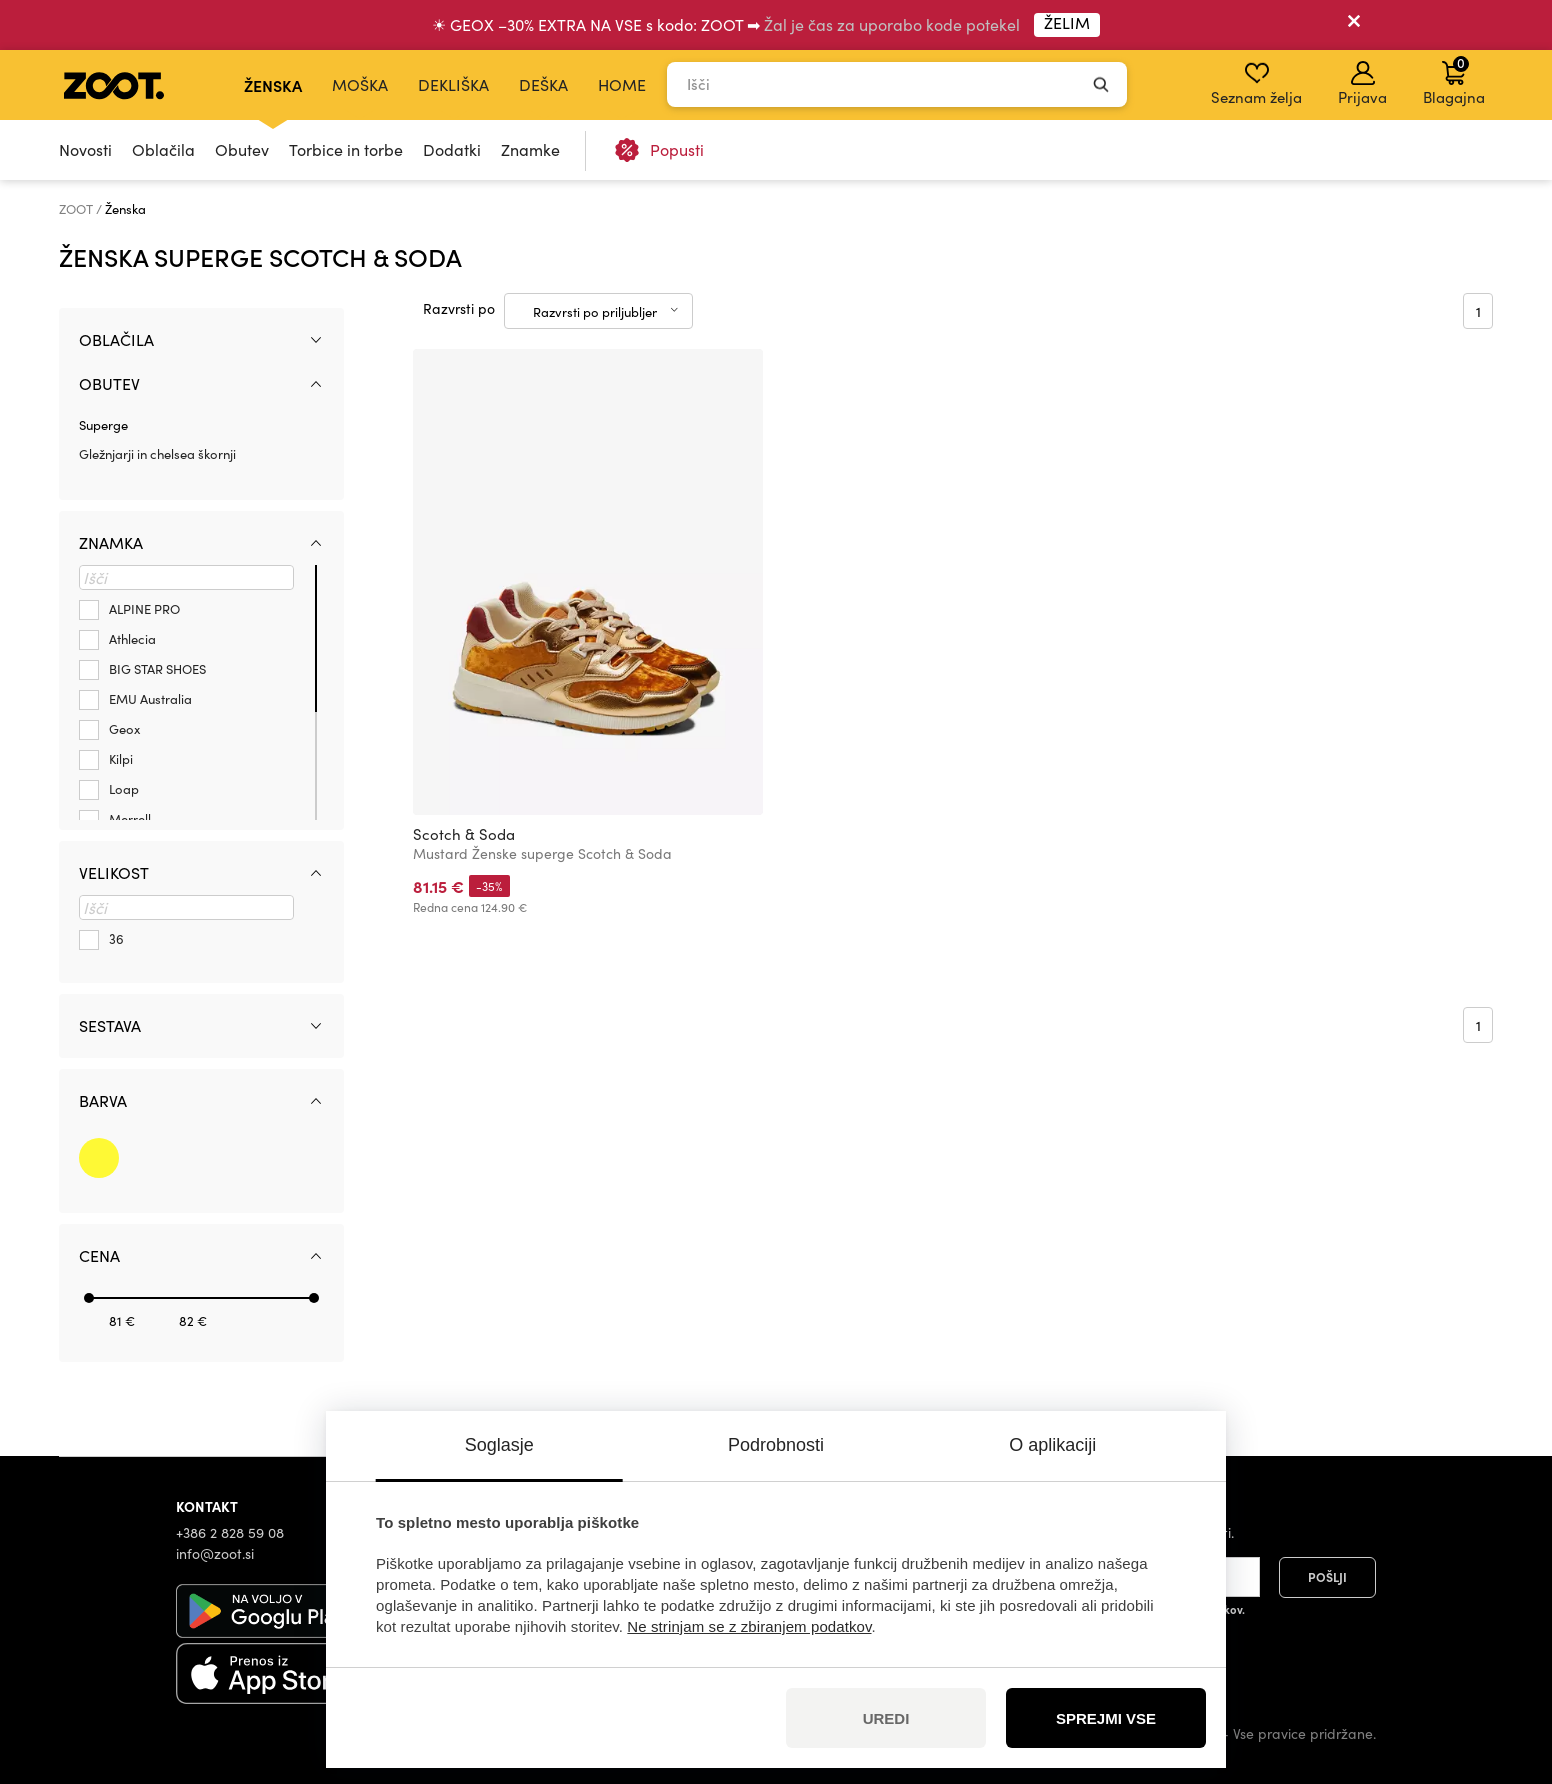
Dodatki (452, 149)
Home (622, 84)
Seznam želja (1256, 84)
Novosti (85, 149)
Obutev (242, 149)
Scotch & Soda (464, 834)
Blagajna (1454, 80)
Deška (543, 84)
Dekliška (453, 84)
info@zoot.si (215, 1553)
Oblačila (163, 149)
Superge (103, 425)
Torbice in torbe (346, 149)
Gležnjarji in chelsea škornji (157, 454)
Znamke (530, 149)
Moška (360, 84)
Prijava (1362, 84)
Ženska (273, 85)
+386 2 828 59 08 (230, 1532)
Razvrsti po (459, 308)
